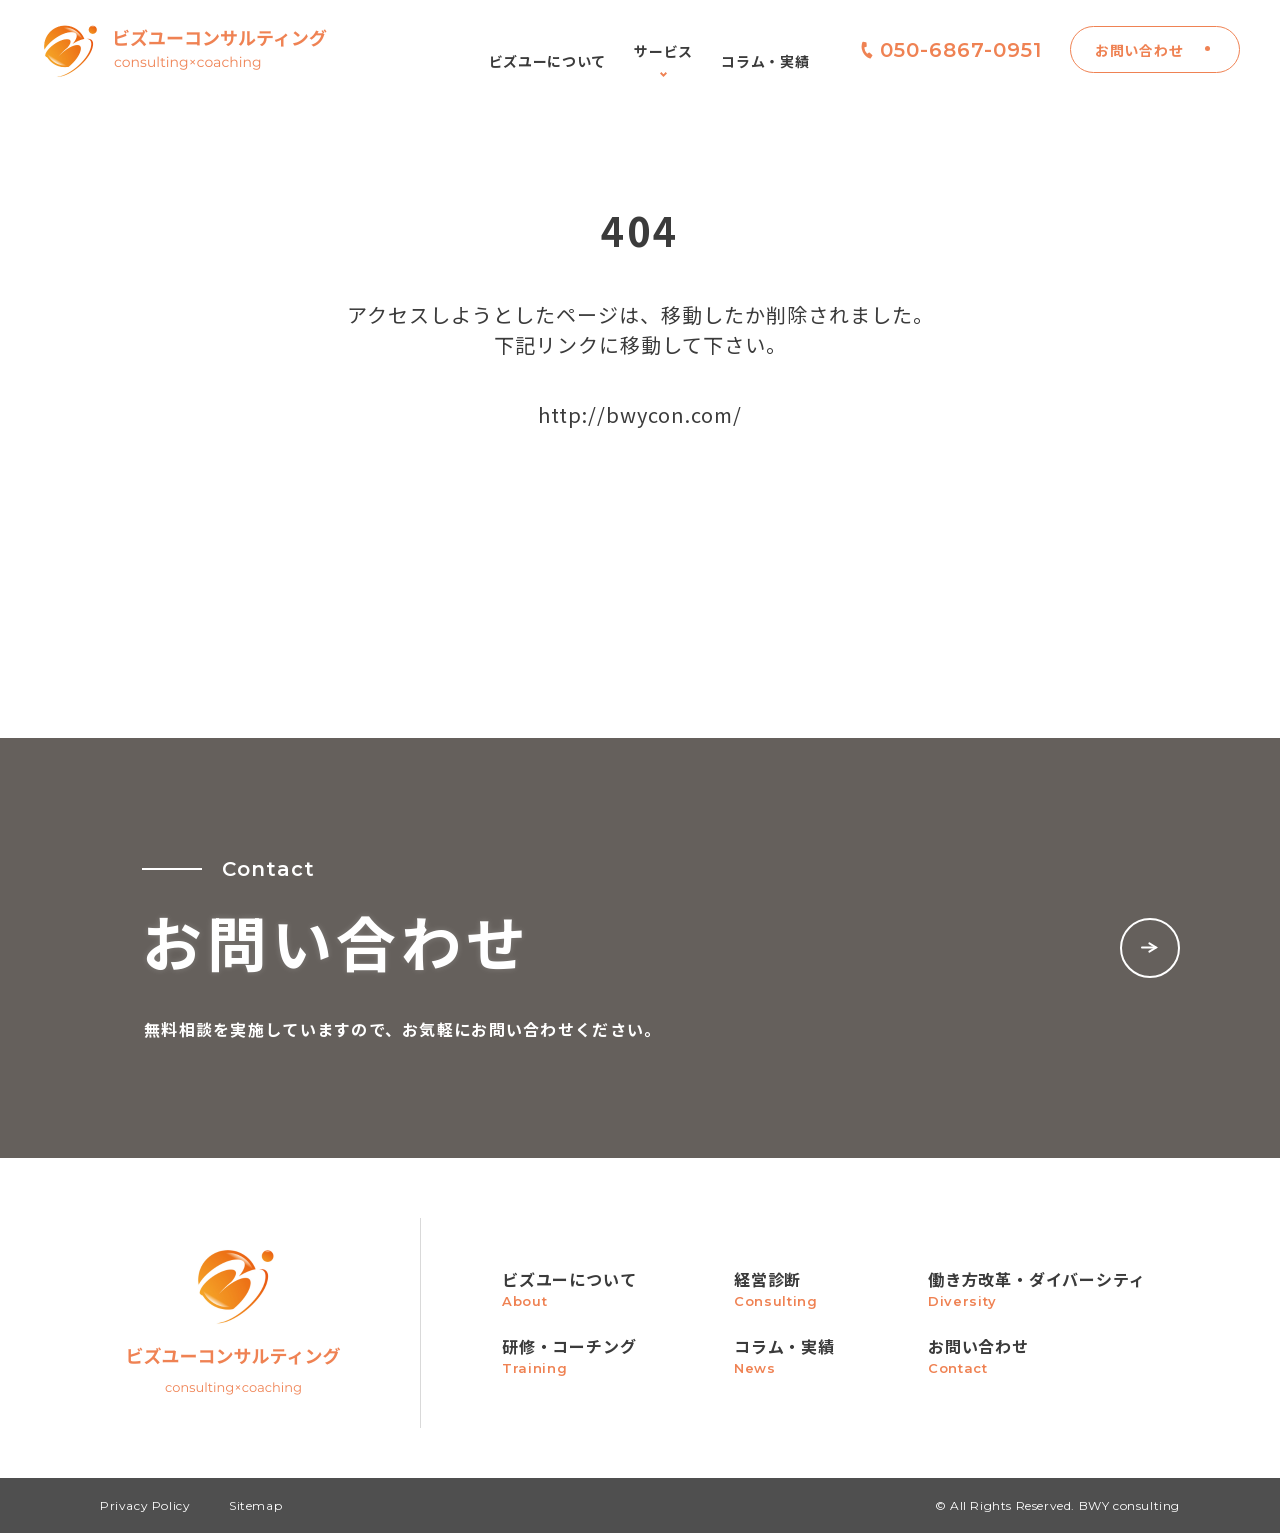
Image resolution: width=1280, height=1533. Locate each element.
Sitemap (255, 1505)
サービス (663, 60)
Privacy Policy (145, 1505)
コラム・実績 (765, 60)
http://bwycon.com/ (640, 414)
